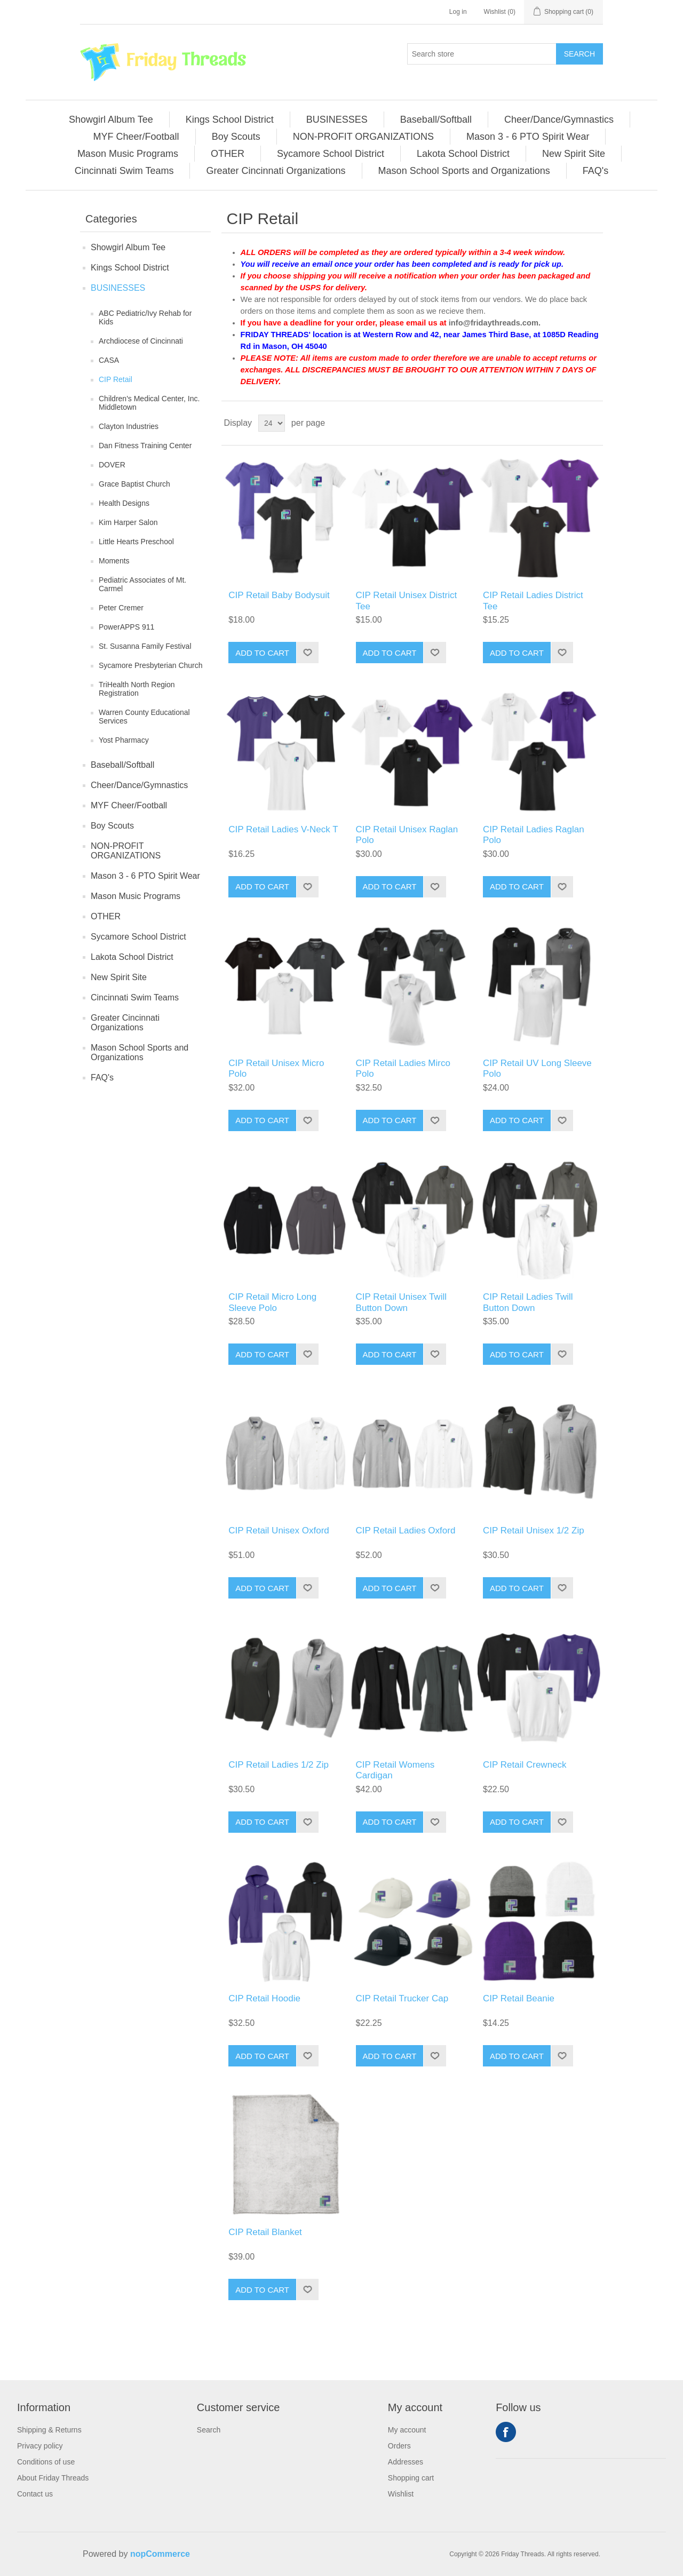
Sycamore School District (138, 936)
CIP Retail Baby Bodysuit (279, 595)
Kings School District (130, 267)
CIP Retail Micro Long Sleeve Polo (272, 1302)
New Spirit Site (119, 977)
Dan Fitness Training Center (145, 445)
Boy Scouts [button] (236, 136)
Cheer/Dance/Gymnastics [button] (559, 119)
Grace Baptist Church (134, 484)
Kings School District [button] (230, 119)
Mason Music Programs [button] (127, 153)
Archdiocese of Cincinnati (141, 341)
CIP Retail (115, 379)
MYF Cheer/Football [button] (136, 136)
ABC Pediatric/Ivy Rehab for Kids (145, 317)
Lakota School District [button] (463, 153)
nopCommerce (160, 2553)
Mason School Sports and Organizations (139, 1052)
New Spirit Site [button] (573, 153)
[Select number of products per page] (271, 423)
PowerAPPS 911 (126, 627)
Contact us (35, 2494)
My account (407, 2430)
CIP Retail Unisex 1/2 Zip (533, 1530)
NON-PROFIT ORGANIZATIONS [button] (363, 136)
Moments (114, 560)
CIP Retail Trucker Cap (402, 1998)
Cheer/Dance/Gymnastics (139, 785)
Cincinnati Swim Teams (135, 997)
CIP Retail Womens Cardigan (395, 1770)
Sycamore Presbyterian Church (151, 665)
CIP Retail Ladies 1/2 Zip (278, 1765)
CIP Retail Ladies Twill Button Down (528, 1302)
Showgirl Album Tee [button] (111, 119)
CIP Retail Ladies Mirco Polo (403, 1068)
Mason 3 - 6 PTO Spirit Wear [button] (527, 136)
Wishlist (401, 2494)
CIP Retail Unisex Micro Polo (276, 1068)
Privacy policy (40, 2446)
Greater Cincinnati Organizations (125, 1022)
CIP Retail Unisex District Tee (406, 600)
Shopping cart (411, 2478)
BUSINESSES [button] (337, 119)
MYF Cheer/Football (129, 805)
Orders (399, 2446)
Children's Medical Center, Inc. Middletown (149, 402)
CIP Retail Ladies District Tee (533, 600)
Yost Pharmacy (124, 740)
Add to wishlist (307, 652)
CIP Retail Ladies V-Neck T (283, 829)
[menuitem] (111, 120)
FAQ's (102, 1077)
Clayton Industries (128, 426)
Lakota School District (132, 956)
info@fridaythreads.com (493, 323)
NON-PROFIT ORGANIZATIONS (126, 850)
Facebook (506, 2432)
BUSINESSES (118, 287)
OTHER (106, 916)
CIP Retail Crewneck (525, 1765)
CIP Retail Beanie (518, 1998)
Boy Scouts (112, 825)
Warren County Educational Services (144, 716)
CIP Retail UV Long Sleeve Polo (537, 1068)
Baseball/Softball (122, 764)
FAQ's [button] (595, 170)
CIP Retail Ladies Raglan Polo (533, 834)
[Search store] (482, 54)
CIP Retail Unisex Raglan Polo (407, 834)
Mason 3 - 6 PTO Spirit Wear (145, 875)
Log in (458, 11)
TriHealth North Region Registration (137, 688)
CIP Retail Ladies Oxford (406, 1530)
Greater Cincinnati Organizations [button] (275, 170)
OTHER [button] (227, 153)
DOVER (112, 464)
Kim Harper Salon (128, 522)
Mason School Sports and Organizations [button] (464, 170)
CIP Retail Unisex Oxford (278, 1530)
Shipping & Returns (49, 2430)
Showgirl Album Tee (128, 247)
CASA (109, 360)
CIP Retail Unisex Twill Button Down (401, 1302)
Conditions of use (46, 2462)
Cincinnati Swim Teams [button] (124, 170)
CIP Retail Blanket (265, 2232)
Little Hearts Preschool (136, 541)
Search (579, 54)
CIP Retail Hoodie (264, 1998)
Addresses (405, 2462)
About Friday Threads (53, 2478)
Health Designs (124, 503)
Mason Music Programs (135, 896)
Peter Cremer (121, 607)
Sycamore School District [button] (330, 153)
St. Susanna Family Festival (145, 646)
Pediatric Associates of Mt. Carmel (142, 584)
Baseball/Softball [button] (436, 119)
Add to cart (262, 652)
